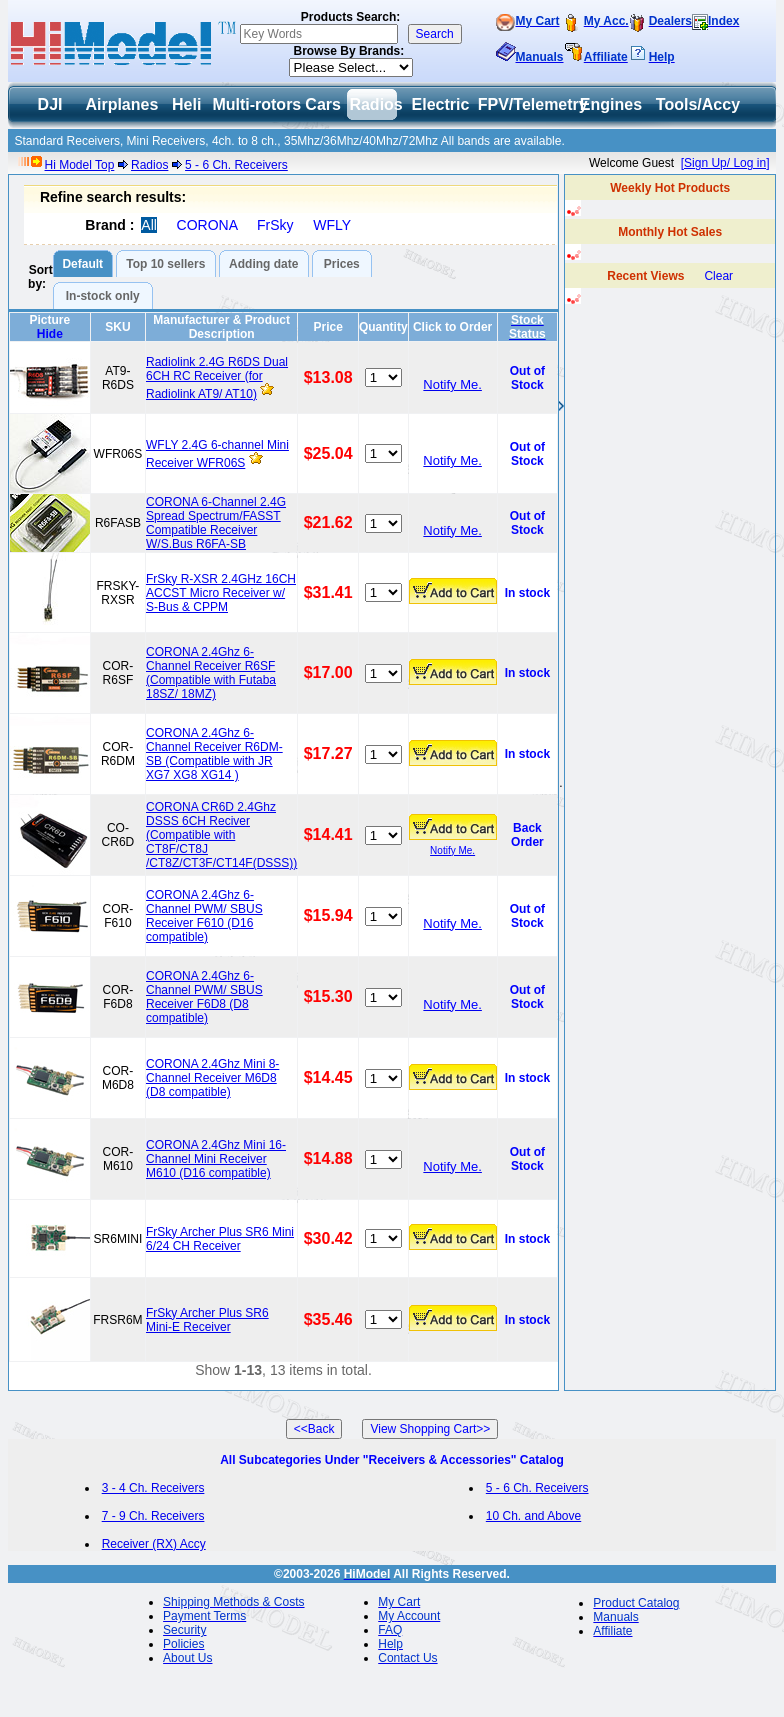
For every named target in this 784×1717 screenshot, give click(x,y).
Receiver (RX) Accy (154, 1544)
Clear (718, 276)
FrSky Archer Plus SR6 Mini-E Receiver (207, 1320)
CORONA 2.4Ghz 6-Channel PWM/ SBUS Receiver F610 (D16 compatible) (204, 916)
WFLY (332, 225)
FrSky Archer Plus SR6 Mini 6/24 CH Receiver (220, 1239)
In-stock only (103, 296)
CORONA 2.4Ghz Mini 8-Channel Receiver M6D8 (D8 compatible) (212, 1078)
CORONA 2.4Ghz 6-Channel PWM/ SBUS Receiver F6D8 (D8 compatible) (204, 997)
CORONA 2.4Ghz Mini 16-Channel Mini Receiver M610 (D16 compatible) (216, 1159)
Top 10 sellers (165, 264)
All (149, 225)
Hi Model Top (80, 165)
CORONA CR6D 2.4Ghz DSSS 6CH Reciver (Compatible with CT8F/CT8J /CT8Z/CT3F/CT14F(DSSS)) (221, 835)
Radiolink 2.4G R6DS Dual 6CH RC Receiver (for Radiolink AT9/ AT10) (217, 378)
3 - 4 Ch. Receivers (153, 1488)
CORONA (207, 225)
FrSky (275, 225)
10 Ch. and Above (533, 1516)
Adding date (263, 264)
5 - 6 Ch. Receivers (236, 165)
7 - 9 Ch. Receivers (153, 1516)
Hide (50, 334)
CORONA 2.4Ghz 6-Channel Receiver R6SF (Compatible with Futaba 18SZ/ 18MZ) (211, 673)
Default (82, 264)
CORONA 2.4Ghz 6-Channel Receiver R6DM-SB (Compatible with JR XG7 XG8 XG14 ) (214, 754)
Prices (342, 264)
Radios (149, 165)
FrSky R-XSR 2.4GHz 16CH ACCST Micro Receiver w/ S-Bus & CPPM (221, 593)
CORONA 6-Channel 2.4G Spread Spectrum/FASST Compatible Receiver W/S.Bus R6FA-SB (216, 523)
